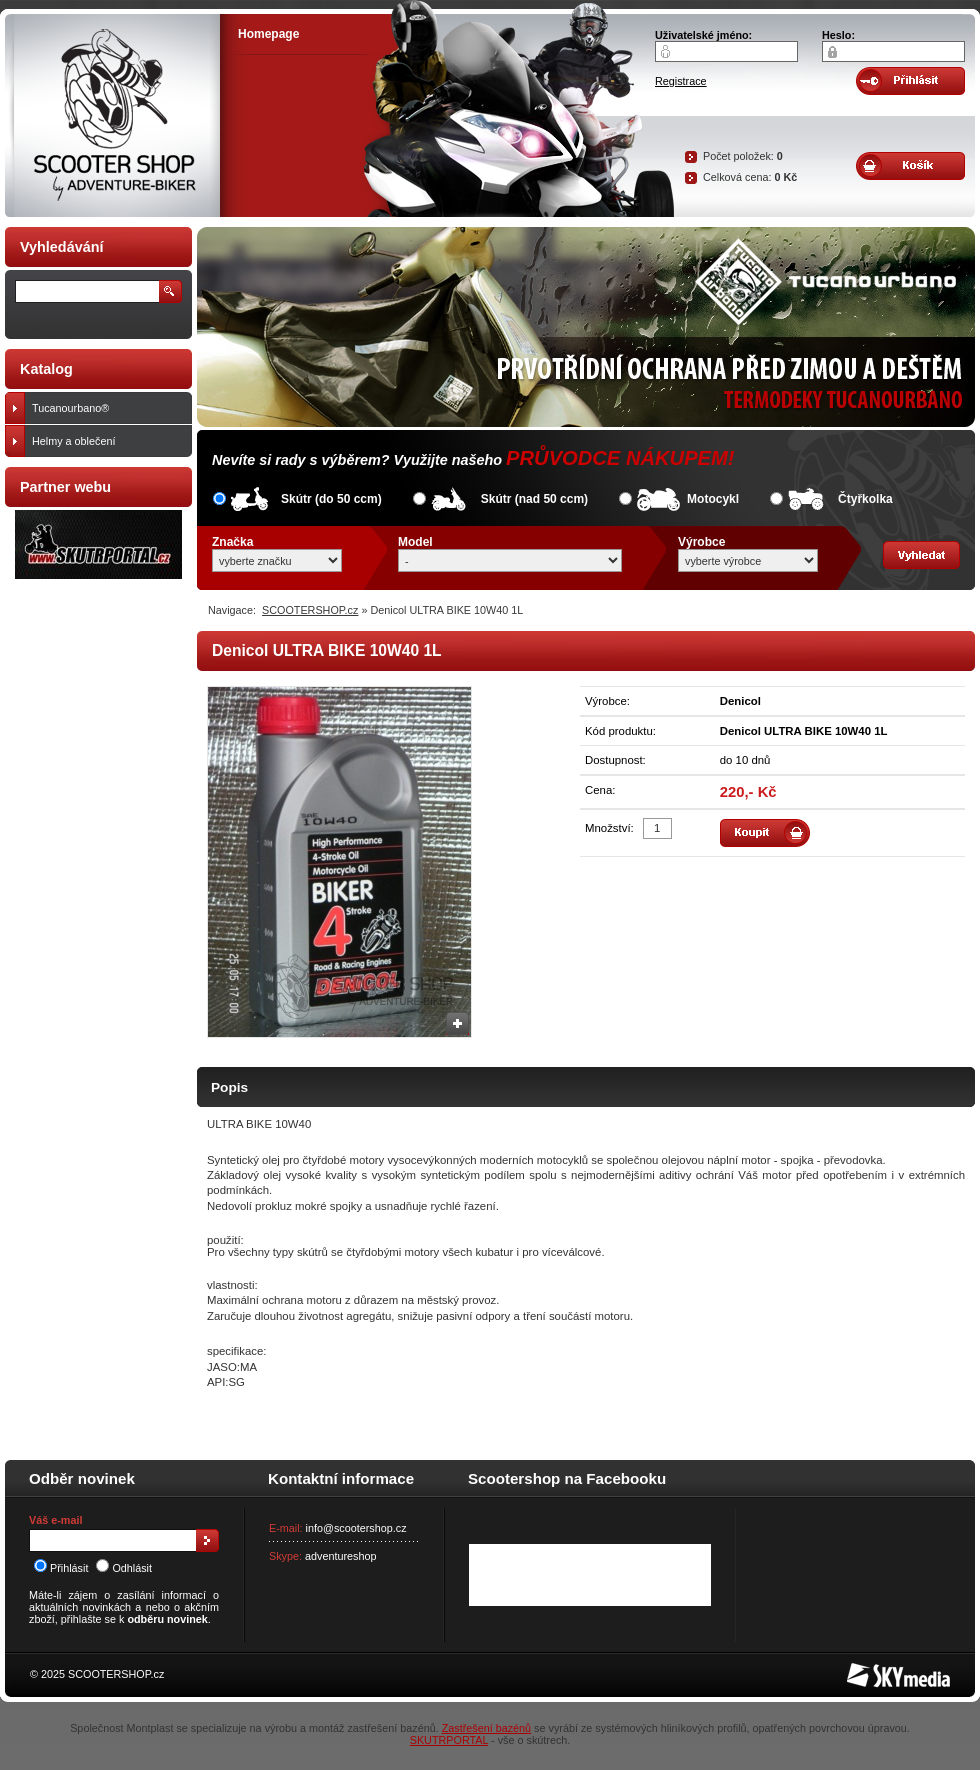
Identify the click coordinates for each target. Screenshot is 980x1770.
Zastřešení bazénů (486, 1728)
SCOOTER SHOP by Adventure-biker (112, 115)
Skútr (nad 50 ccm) (534, 499)
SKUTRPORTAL (449, 1740)
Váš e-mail (55, 1520)
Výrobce (701, 542)
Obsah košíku (910, 166)
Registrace (681, 81)
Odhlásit (124, 1568)
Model (415, 542)
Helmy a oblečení (107, 441)
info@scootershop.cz (356, 1528)
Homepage (268, 34)
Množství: (609, 828)
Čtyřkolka (865, 499)
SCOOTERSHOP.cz (310, 610)
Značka (232, 542)
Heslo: (838, 35)
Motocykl (713, 499)
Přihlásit (61, 1568)
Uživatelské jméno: (703, 35)
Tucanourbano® (107, 408)
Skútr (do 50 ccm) (331, 499)
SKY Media (874, 1669)
